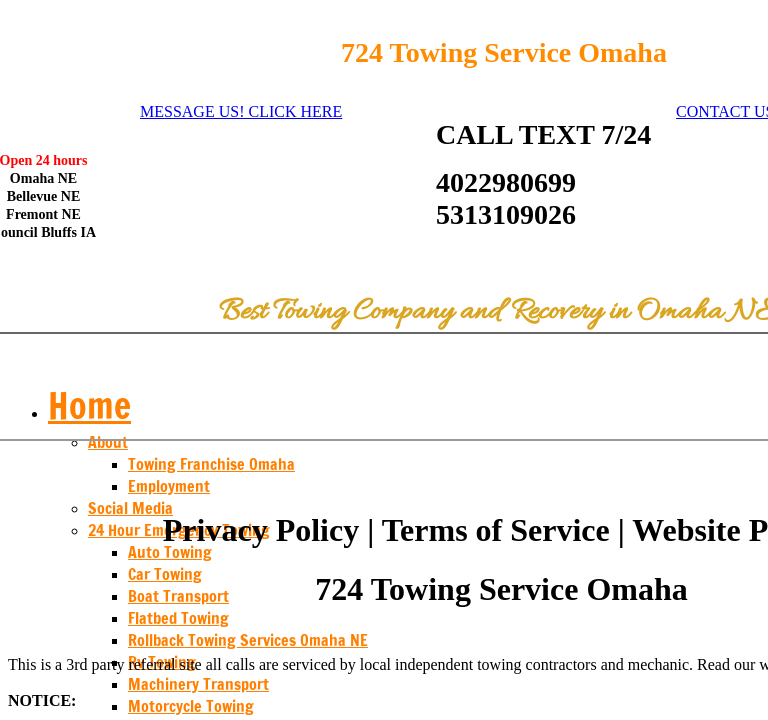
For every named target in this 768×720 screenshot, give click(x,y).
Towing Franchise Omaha (211, 464)
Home (89, 405)
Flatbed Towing (178, 618)
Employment (169, 486)
